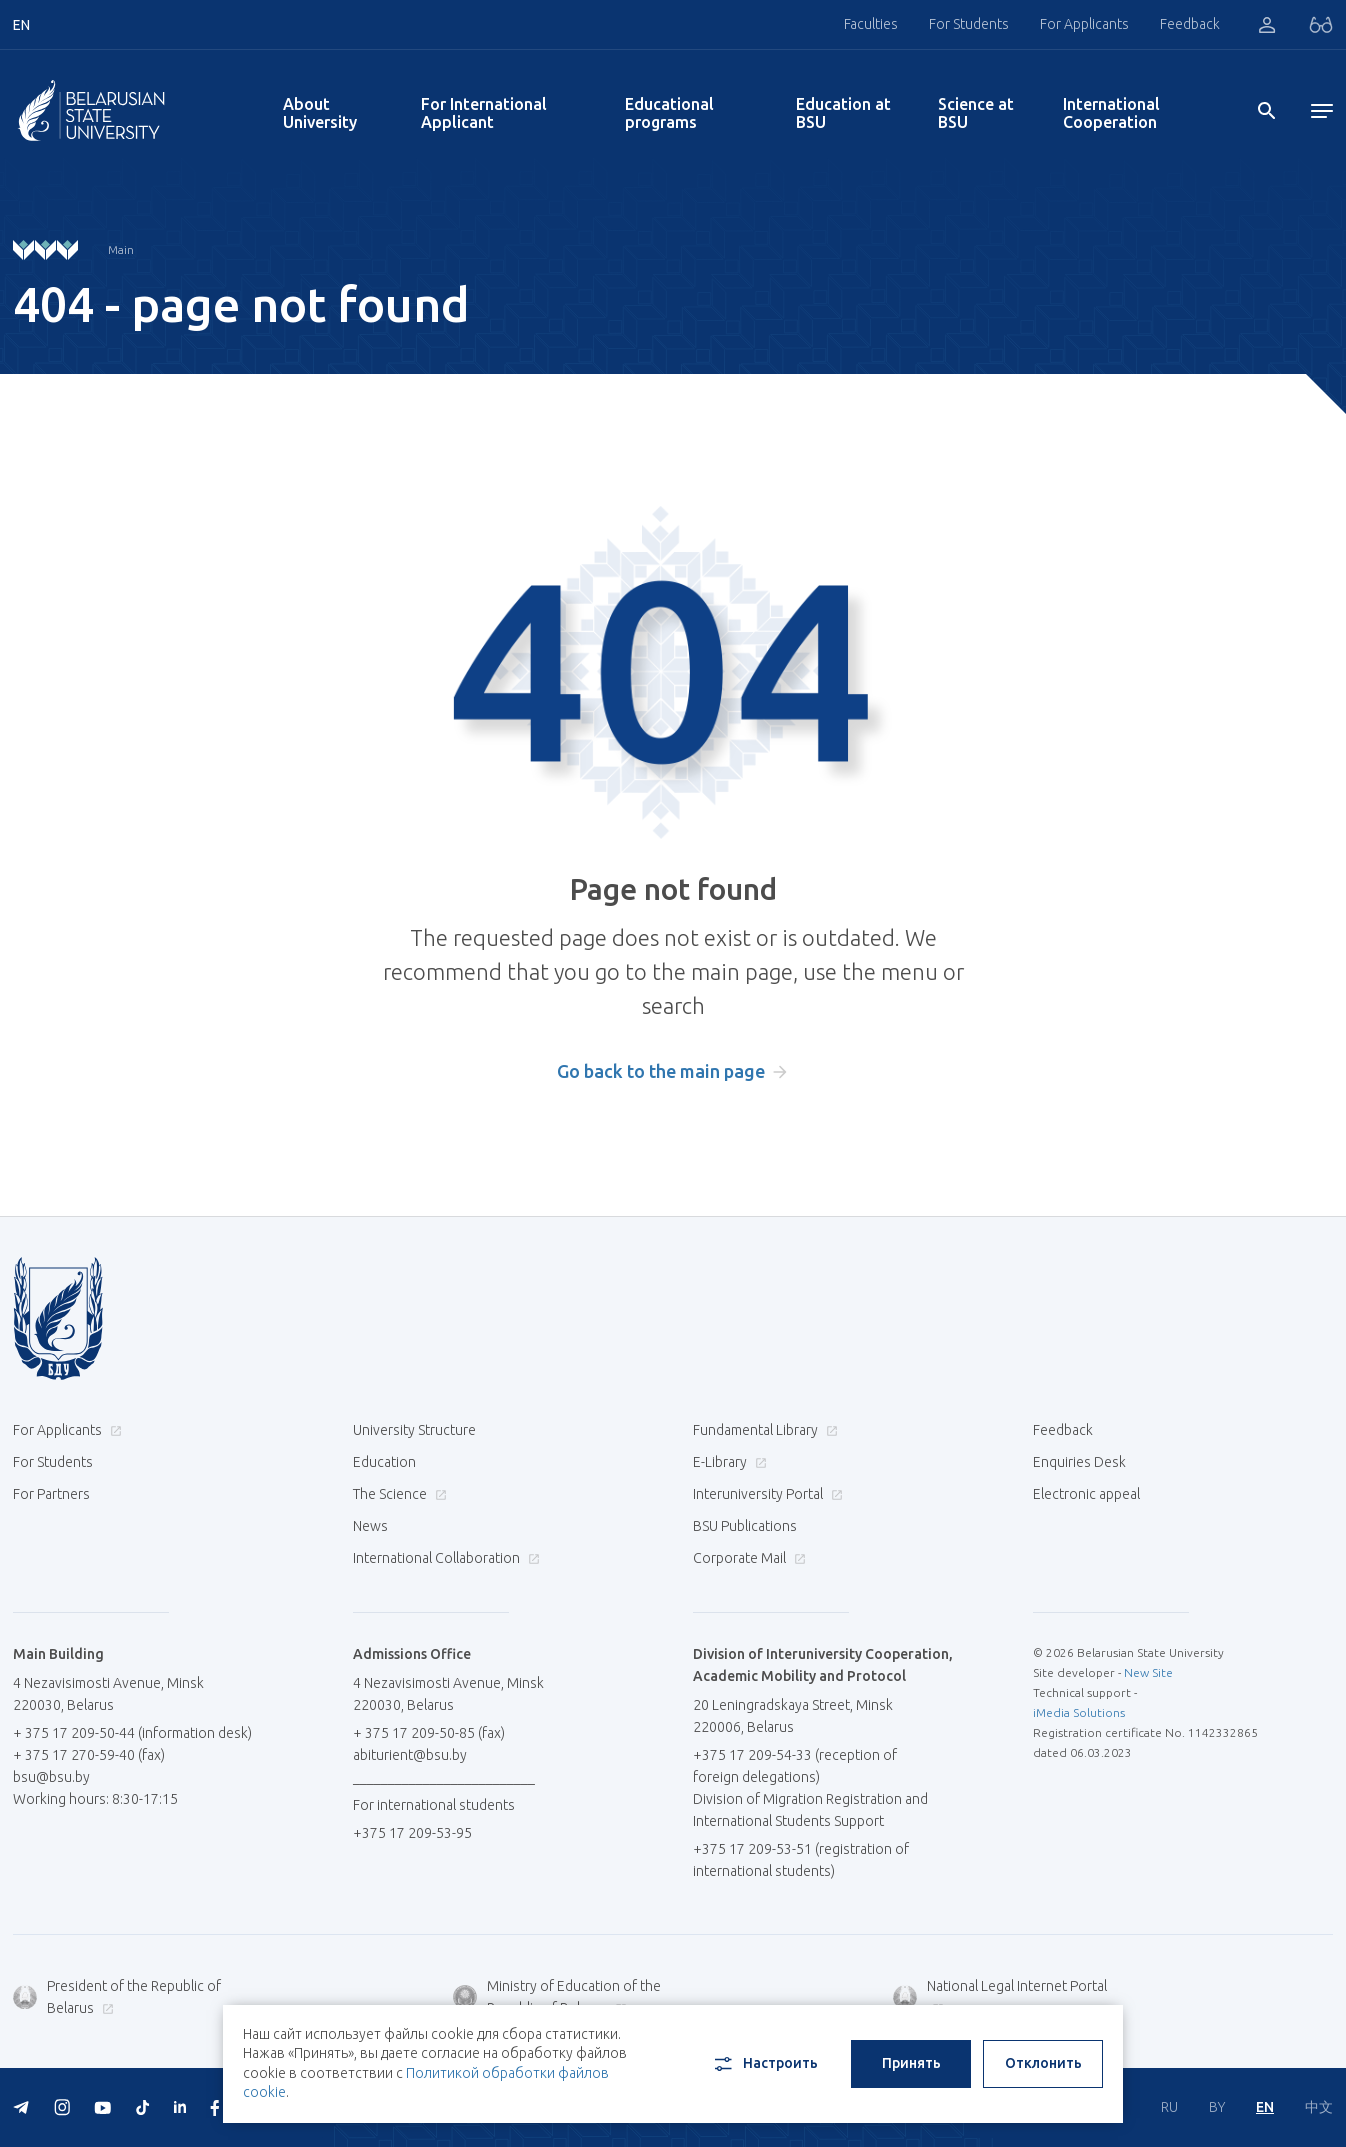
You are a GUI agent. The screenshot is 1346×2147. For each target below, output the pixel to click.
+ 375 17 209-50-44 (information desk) (132, 1733)
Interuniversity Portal (765, 1494)
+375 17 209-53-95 (412, 1833)
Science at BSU (976, 113)
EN (1265, 2107)
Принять (911, 2063)
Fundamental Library (763, 1430)
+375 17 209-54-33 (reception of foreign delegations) (795, 1766)
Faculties (871, 24)
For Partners (51, 1494)
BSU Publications (745, 1526)
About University (320, 113)
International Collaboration (444, 1558)
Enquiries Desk (1079, 1462)
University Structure (414, 1430)
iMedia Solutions (1079, 1712)
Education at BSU (843, 113)
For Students (969, 24)
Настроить (764, 2064)
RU (1169, 2107)
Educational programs (669, 113)
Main (121, 249)
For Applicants (1084, 24)
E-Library (727, 1462)
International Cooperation (1111, 113)
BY (1217, 2107)
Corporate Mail (747, 1558)
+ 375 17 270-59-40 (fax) (89, 1755)
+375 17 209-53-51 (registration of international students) (801, 1860)
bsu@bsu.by (51, 1777)
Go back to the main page (661, 1071)
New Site (1148, 1672)
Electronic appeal (1086, 1494)
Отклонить (1043, 2063)
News (370, 1526)
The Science (397, 1494)
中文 (1319, 2107)
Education (384, 1462)
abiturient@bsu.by (410, 1755)
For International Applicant (484, 113)
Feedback (1190, 24)
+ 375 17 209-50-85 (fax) (429, 1733)
